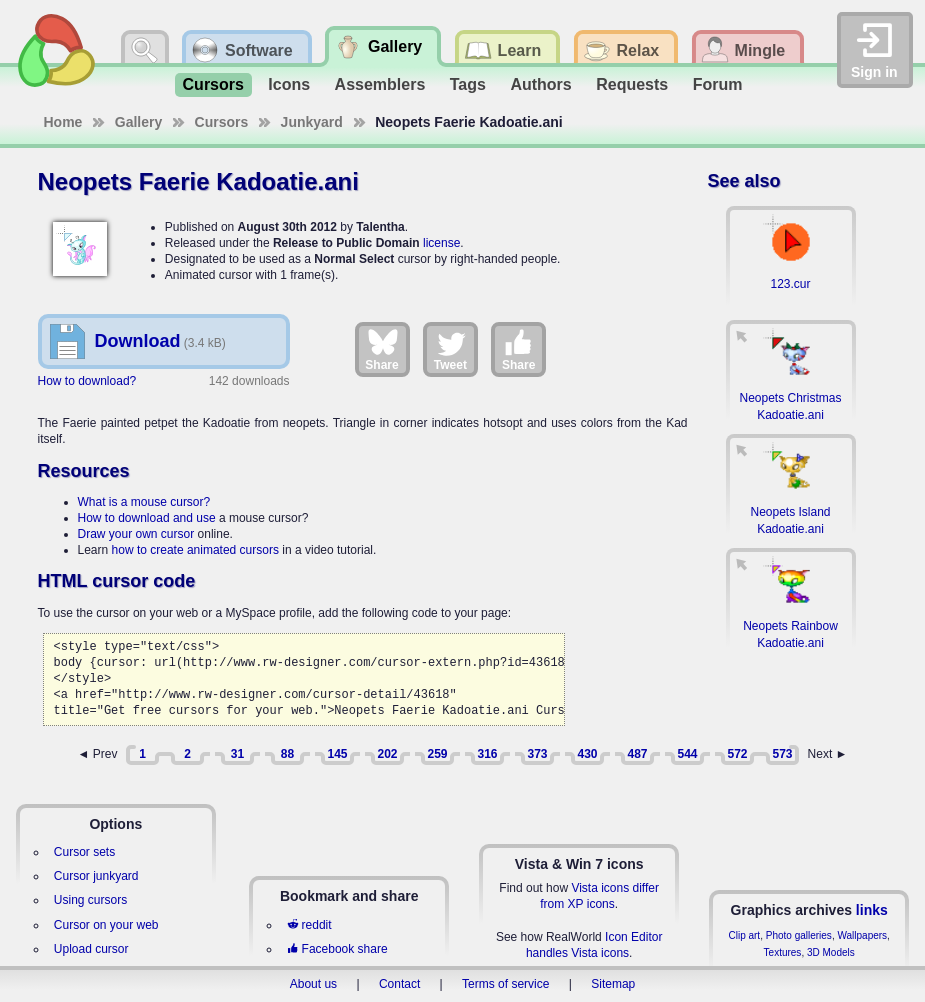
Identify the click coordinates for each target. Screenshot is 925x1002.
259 (437, 754)
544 (687, 754)
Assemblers (380, 84)
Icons (289, 84)
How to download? (87, 381)
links (872, 910)
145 (337, 754)
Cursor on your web (106, 925)
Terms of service (505, 984)
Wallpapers (862, 935)
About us (313, 984)
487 (637, 754)
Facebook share (337, 949)
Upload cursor (91, 949)
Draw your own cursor (136, 534)
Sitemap (613, 984)
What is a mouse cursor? (144, 502)
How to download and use (147, 518)
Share (381, 349)
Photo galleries (799, 935)
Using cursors (90, 900)
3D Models (831, 952)
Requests (632, 84)
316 (487, 754)
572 (737, 754)
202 (387, 754)
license (441, 243)
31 (237, 754)
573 (782, 754)
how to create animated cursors (195, 550)
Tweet (450, 349)
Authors (540, 84)
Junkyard (312, 122)
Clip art (744, 935)
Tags (468, 84)
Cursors (213, 84)
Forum (718, 84)
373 (537, 754)
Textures (783, 952)
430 (587, 754)
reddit (309, 925)
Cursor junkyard (96, 876)
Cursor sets (84, 852)
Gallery (138, 122)
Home (63, 122)
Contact (399, 984)
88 (287, 754)
